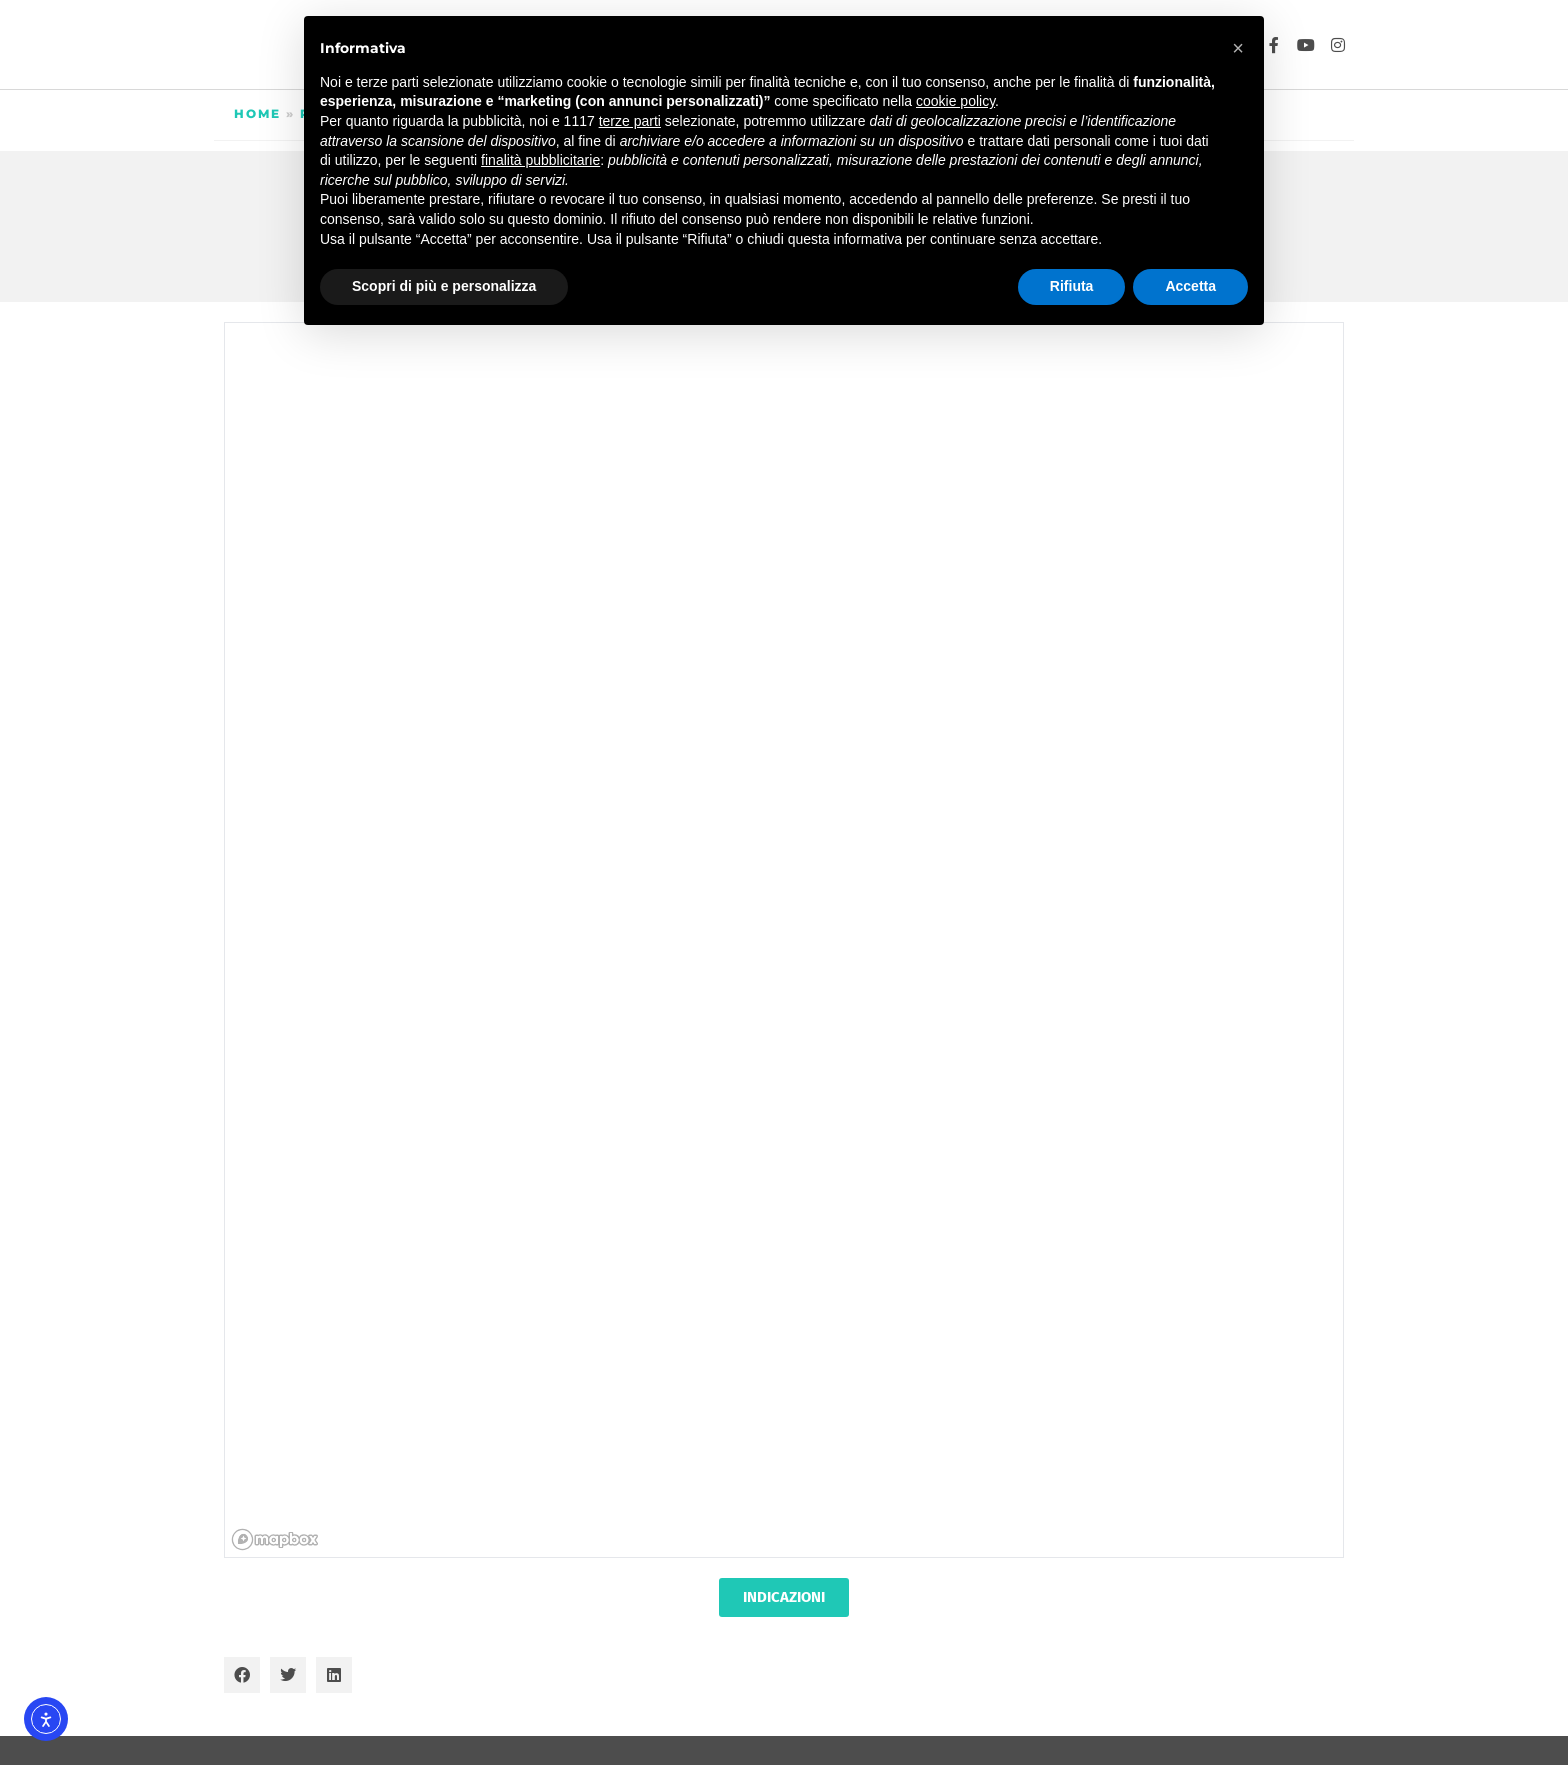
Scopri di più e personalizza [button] (444, 286)
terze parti (630, 121)
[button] (242, 1675)
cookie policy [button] (955, 101)
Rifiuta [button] (1072, 286)
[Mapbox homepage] (275, 1539)
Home (257, 113)
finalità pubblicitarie (540, 160)
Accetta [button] (1190, 286)
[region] (785, 941)
